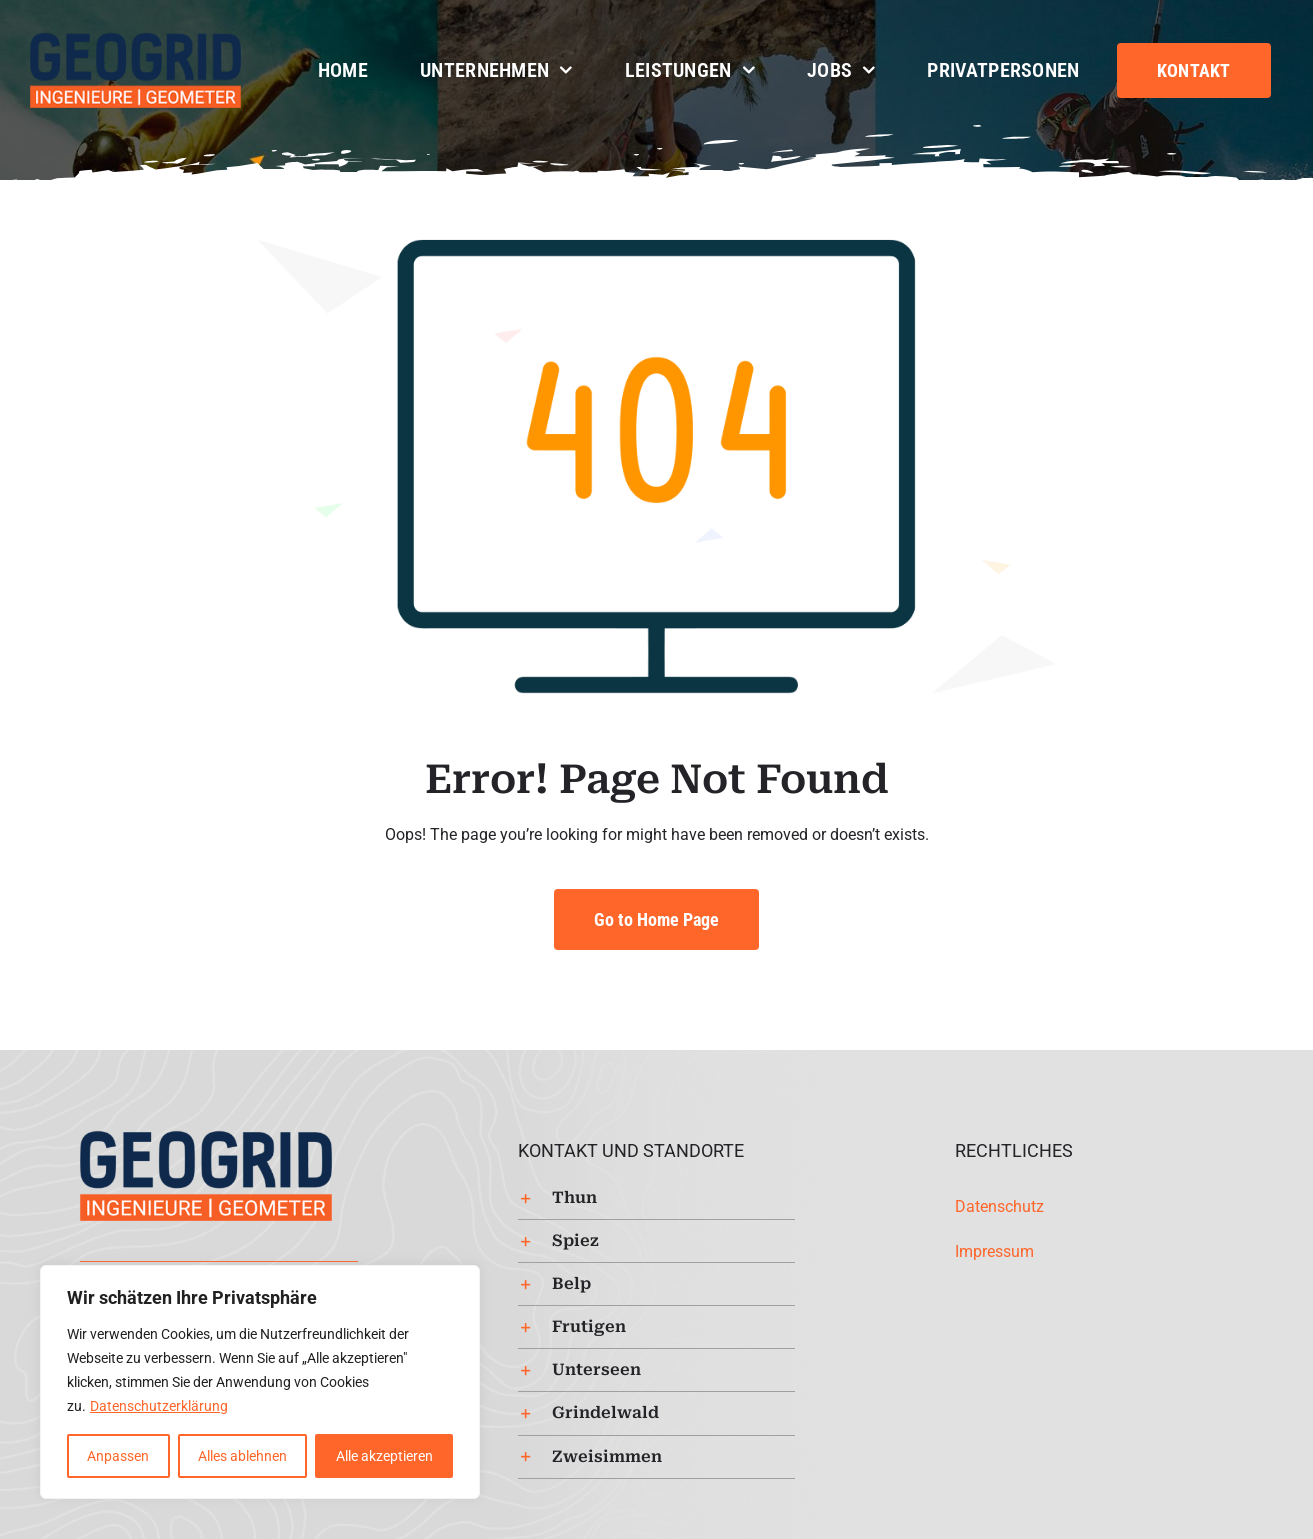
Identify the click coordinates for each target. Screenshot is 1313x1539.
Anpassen (118, 1456)
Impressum (994, 1251)
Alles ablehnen (242, 1456)
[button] (657, 1198)
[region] (260, 1382)
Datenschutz (999, 1206)
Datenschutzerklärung (159, 1406)
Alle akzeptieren (384, 1456)
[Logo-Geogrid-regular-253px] (135, 39)
